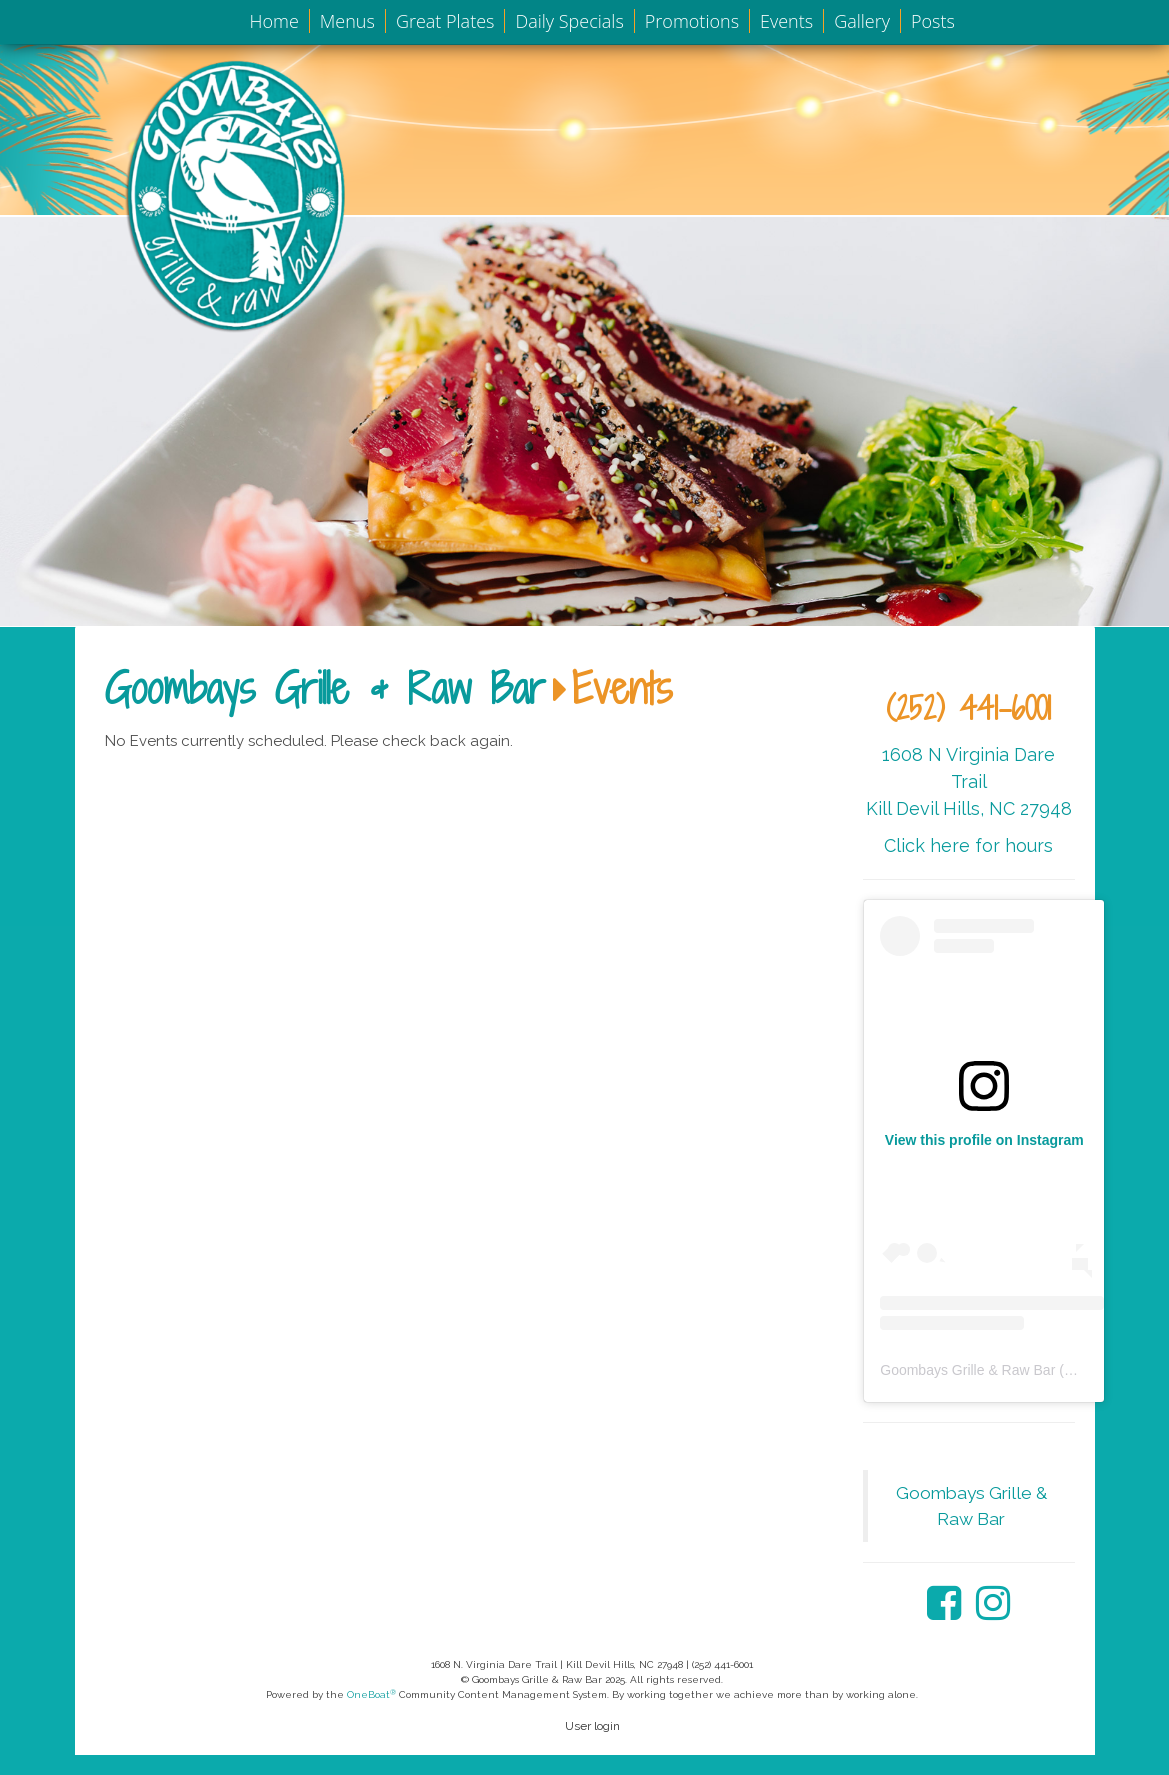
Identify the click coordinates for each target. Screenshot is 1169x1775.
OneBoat (371, 1694)
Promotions (692, 21)
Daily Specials (569, 21)
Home (274, 21)
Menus (347, 21)
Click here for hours (968, 845)
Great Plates (445, 21)
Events (786, 21)
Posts (933, 21)
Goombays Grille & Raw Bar (325, 688)
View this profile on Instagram (984, 1140)
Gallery (862, 21)
